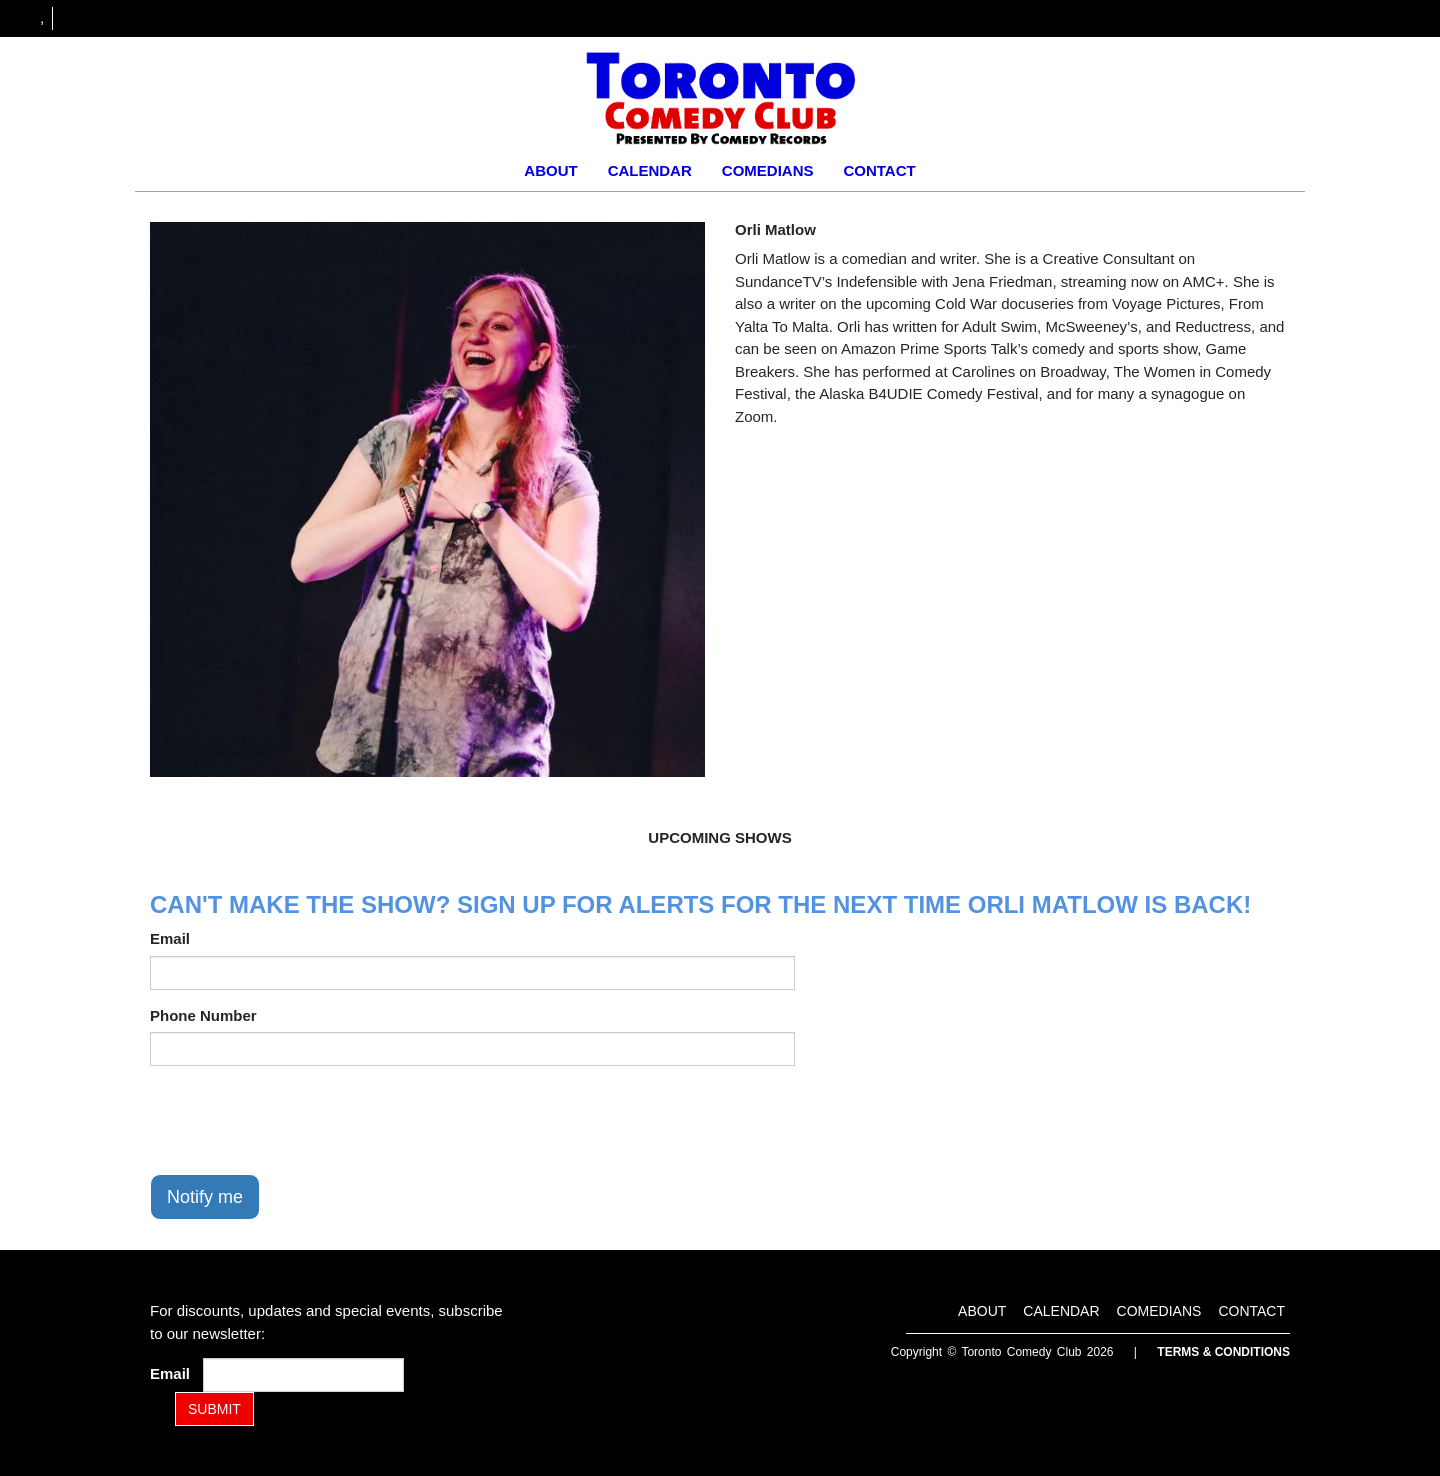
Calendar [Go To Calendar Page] (650, 170)
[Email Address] (303, 1375)
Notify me (205, 1197)
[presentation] (302, 1120)
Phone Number (203, 1015)
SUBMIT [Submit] (214, 1409)
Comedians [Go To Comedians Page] (768, 170)
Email (170, 938)
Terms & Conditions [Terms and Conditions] (1223, 1352)
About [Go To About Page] (550, 170)
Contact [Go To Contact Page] (879, 170)
